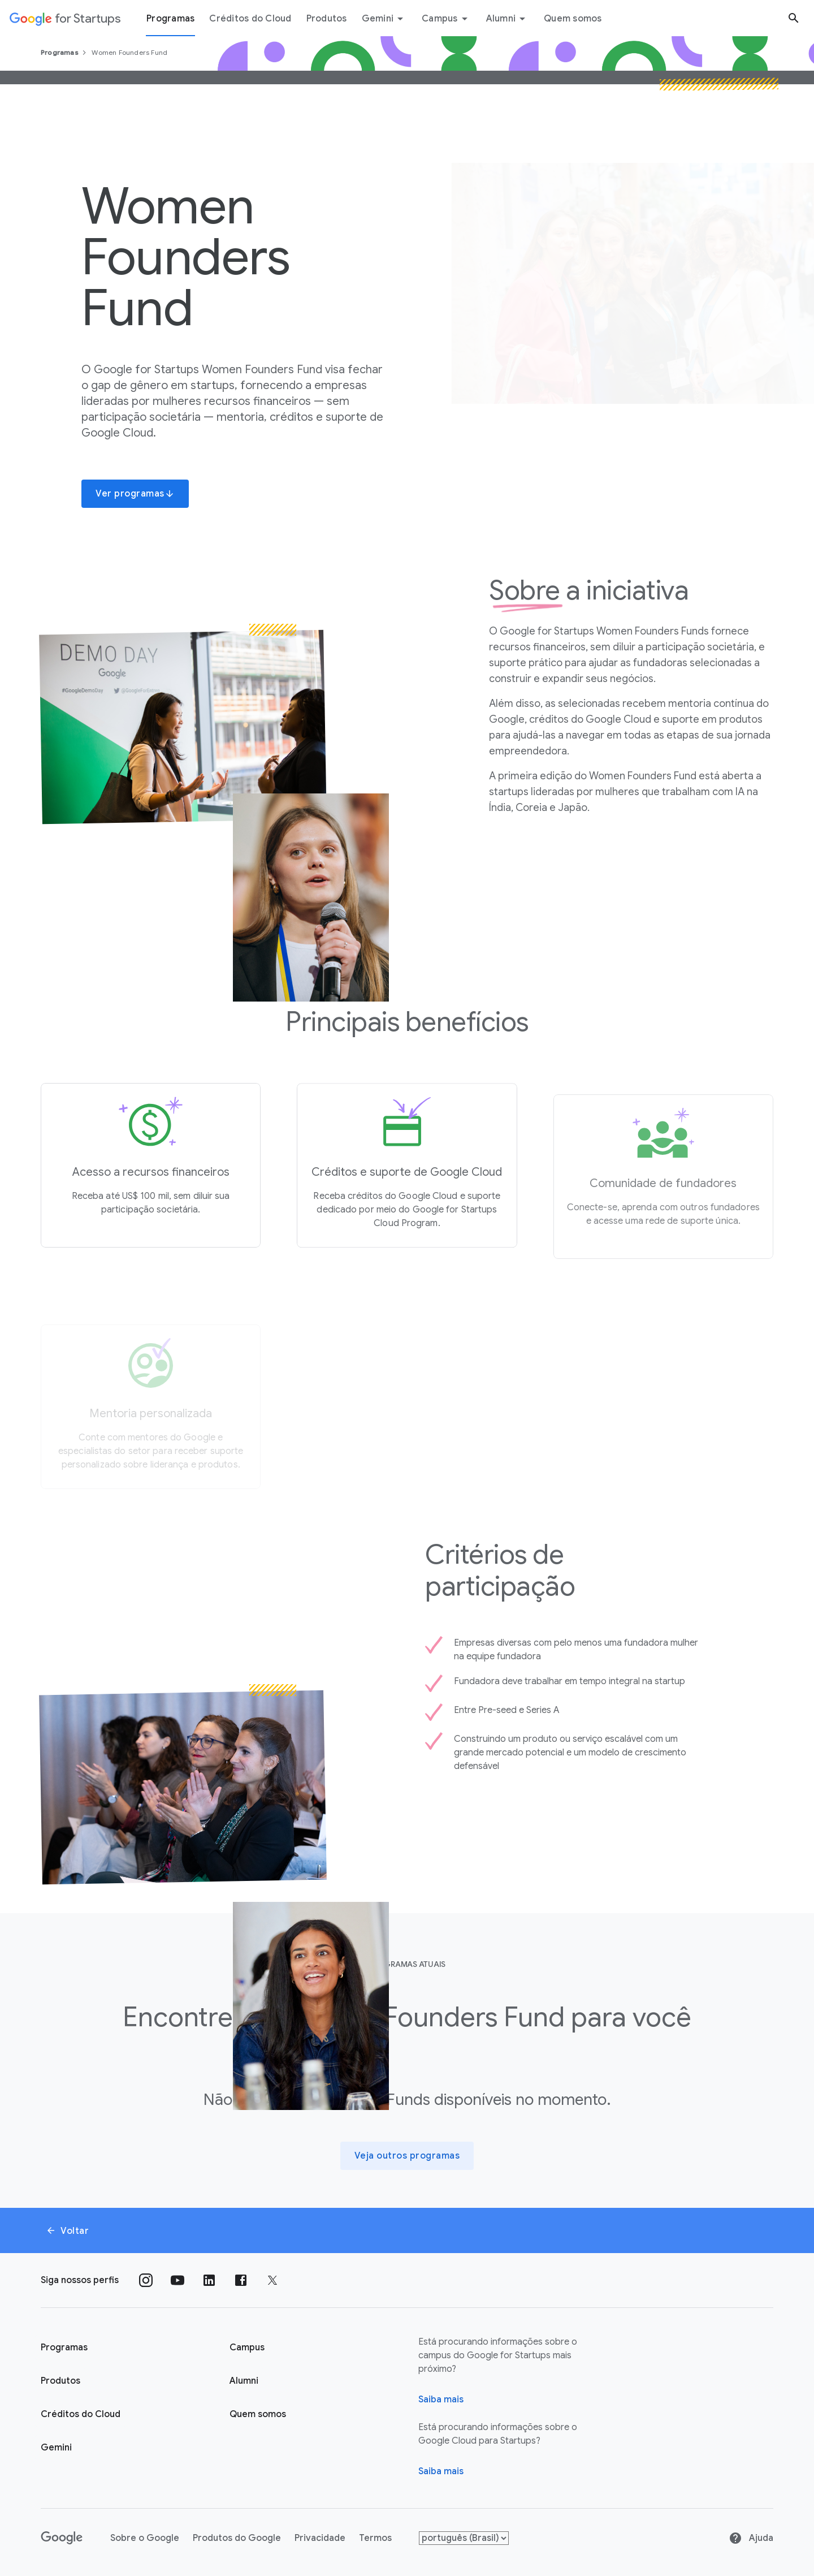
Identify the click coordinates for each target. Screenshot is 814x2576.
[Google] (62, 2538)
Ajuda (751, 2538)
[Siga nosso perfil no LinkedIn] (209, 2280)
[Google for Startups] (65, 18)
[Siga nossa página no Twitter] (272, 2280)
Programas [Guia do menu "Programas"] (170, 18)
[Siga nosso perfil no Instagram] (146, 2280)
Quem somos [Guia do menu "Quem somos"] (573, 18)
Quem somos (258, 2414)
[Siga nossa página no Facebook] (241, 2280)
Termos (375, 2538)
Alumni (508, 18)
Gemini (385, 18)
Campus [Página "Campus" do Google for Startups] (247, 2347)
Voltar (67, 2231)
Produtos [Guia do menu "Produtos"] (326, 18)
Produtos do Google (237, 2538)
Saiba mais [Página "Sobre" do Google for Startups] (441, 2399)
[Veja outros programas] (407, 2156)
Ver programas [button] (135, 493)
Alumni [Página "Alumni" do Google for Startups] (244, 2381)
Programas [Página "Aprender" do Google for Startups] (64, 2347)
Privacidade (320, 2538)
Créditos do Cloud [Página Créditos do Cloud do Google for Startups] (80, 2414)
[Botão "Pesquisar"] (793, 18)
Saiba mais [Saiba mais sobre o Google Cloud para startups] (441, 2471)
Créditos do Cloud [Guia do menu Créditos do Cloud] (250, 18)
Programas (60, 52)
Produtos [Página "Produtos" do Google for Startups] (60, 2381)
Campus (446, 18)
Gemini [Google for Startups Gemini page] (56, 2447)
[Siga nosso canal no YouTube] (177, 2280)
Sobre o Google (144, 2538)
